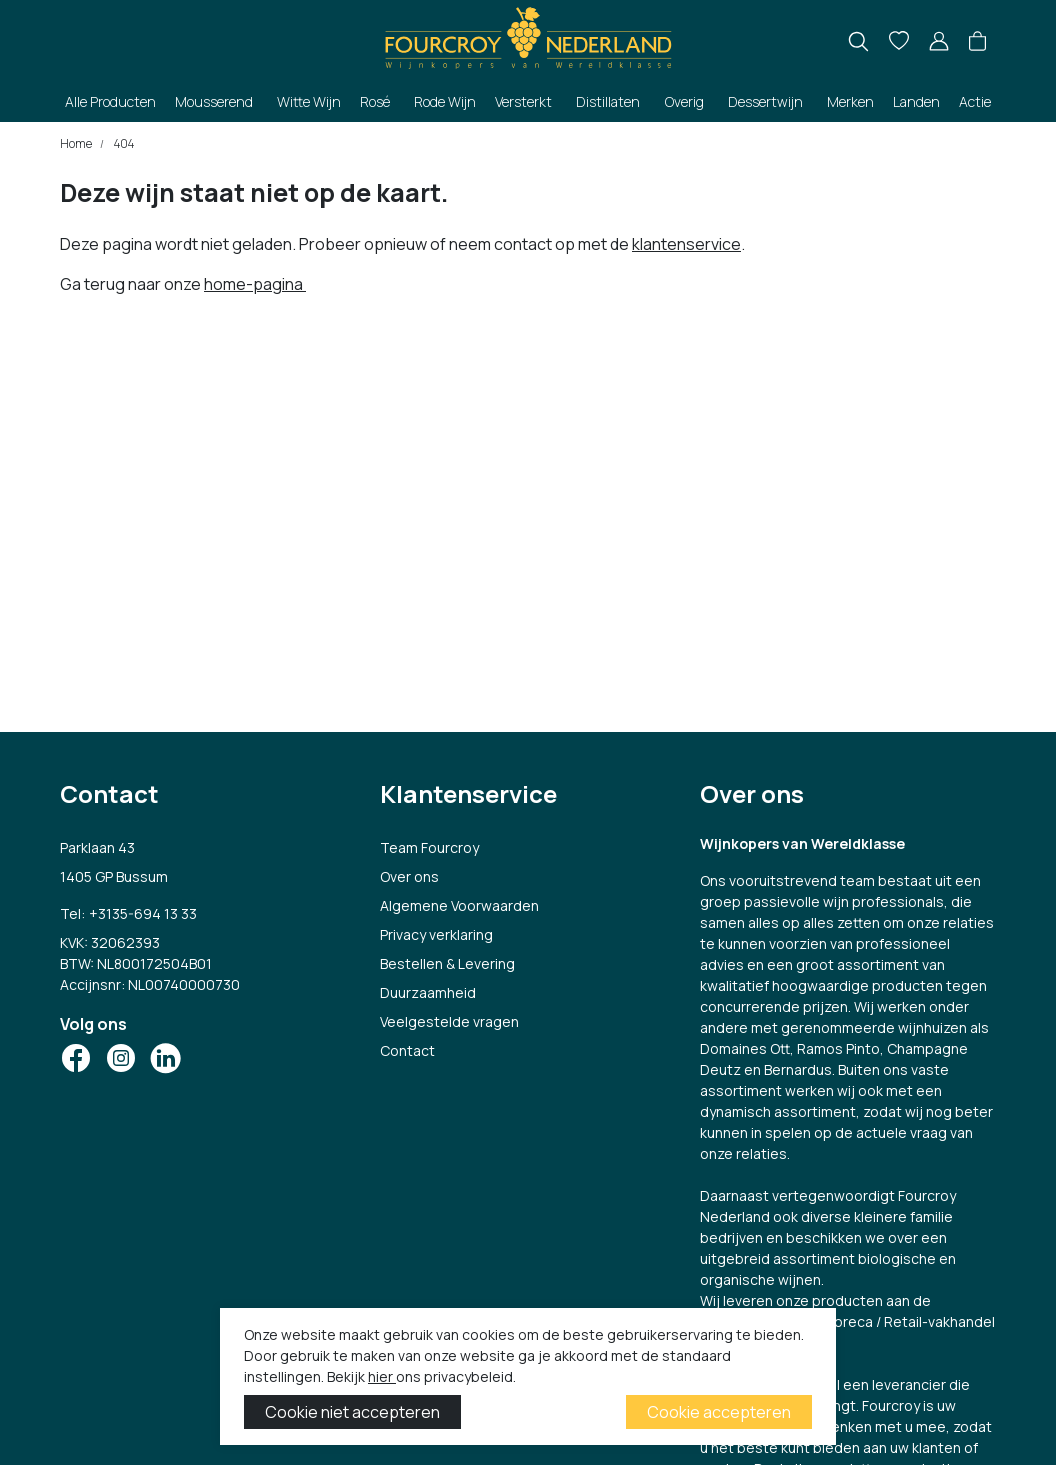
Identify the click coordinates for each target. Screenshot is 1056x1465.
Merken (850, 101)
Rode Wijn (445, 101)
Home (76, 143)
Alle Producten (110, 101)
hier (382, 1376)
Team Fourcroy (429, 847)
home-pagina (255, 284)
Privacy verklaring (436, 934)
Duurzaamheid (428, 992)
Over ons (409, 876)
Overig (684, 101)
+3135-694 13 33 (143, 913)
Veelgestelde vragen (449, 1021)
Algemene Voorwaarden (459, 905)
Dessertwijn (765, 101)
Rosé (375, 101)
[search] (858, 41)
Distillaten (608, 101)
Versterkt (523, 101)
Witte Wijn (309, 101)
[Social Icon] (76, 1058)
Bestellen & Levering (447, 963)
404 (123, 143)
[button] (977, 42)
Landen (916, 101)
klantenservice (686, 244)
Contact (407, 1050)
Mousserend (214, 101)
